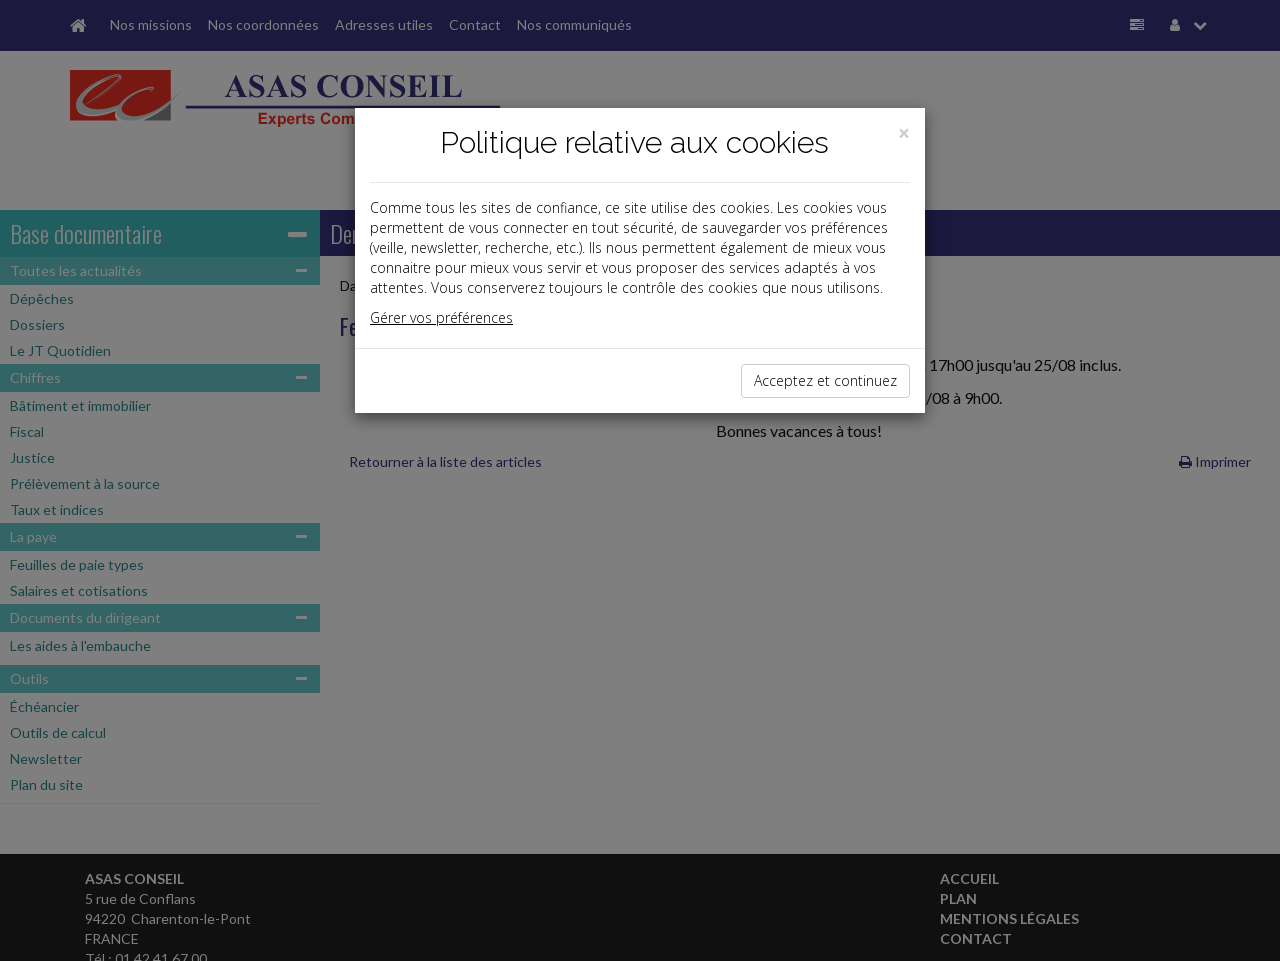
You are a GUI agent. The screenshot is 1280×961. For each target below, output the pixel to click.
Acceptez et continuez (825, 380)
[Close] (904, 133)
